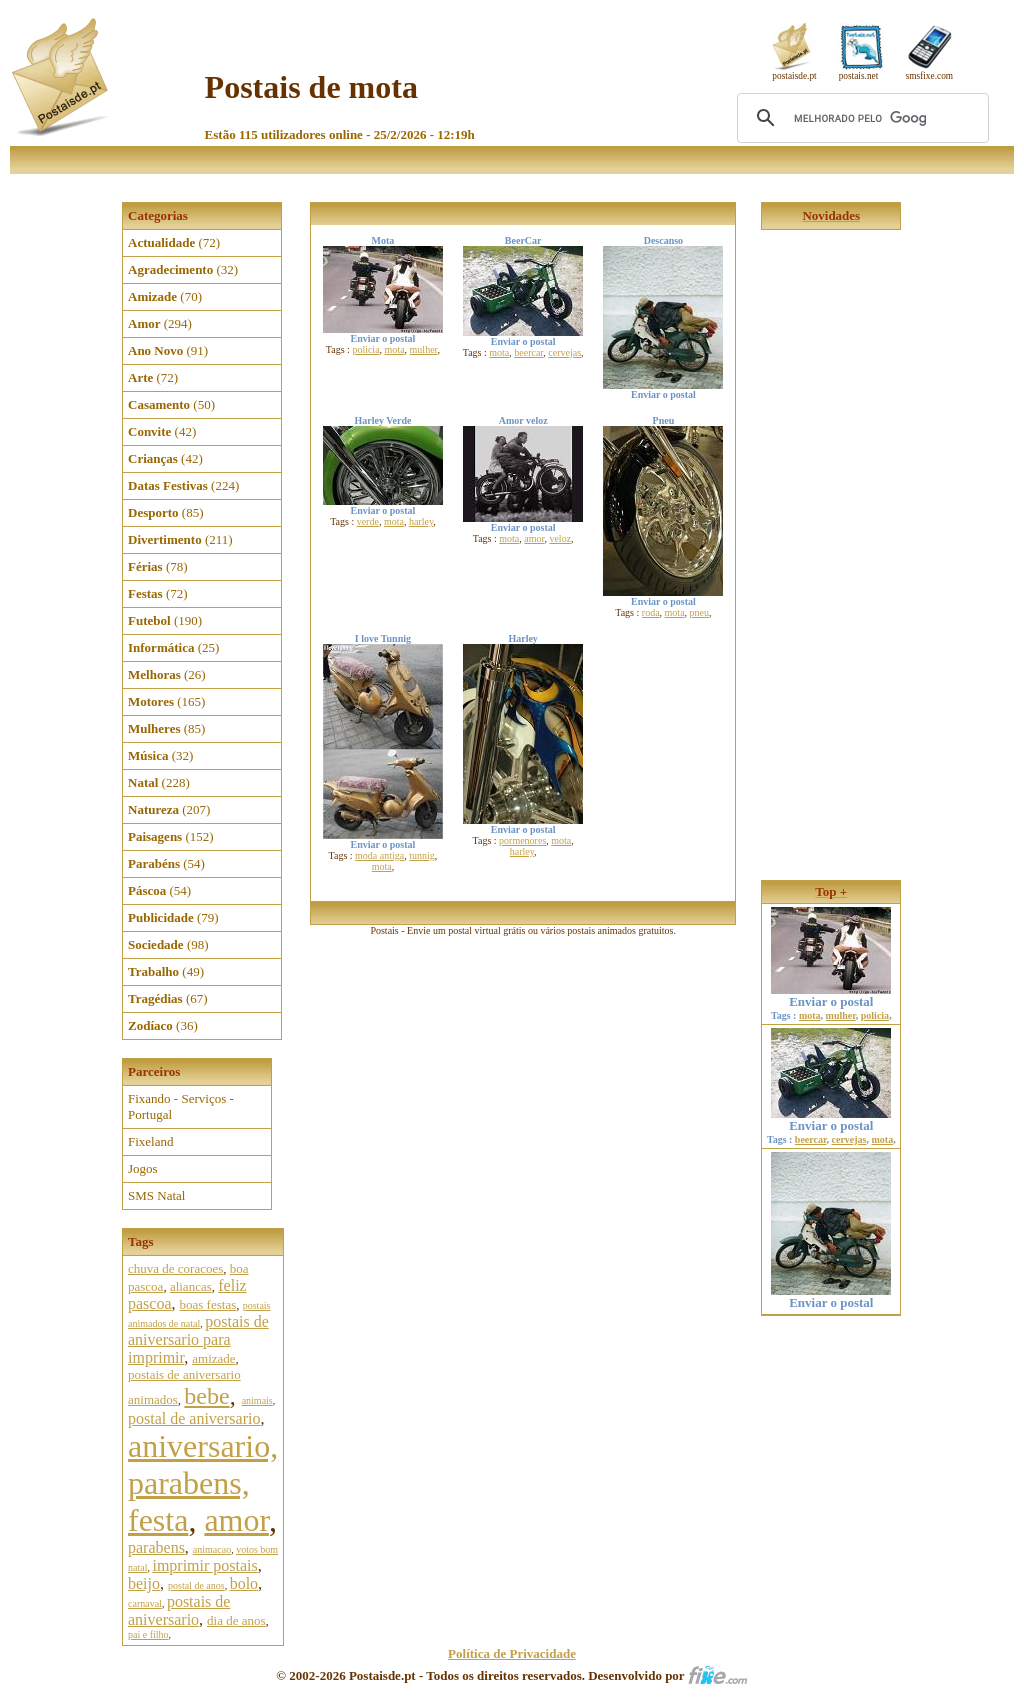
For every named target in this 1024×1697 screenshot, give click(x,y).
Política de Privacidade (512, 1653)
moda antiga (379, 855)
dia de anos (236, 1620)
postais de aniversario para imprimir (198, 1339)
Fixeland (151, 1141)
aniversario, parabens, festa (203, 1483)
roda (651, 612)
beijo (144, 1583)
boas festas (208, 1304)
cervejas (564, 352)
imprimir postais (204, 1565)
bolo (244, 1583)
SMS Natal (156, 1195)
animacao (212, 1549)
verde (368, 521)
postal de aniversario (194, 1418)
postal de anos (196, 1585)
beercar (528, 352)
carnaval (145, 1603)
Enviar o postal (831, 995)
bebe (206, 1396)
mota (395, 349)
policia (365, 349)
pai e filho (148, 1634)
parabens (156, 1547)
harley (421, 521)
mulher (424, 349)
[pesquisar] (860, 118)
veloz (560, 538)
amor (236, 1520)
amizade (213, 1358)
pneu (699, 612)
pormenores (522, 840)
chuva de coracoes (175, 1268)
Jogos (143, 1168)
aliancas (191, 1286)
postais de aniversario (179, 1610)
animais (257, 1400)
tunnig (422, 855)
